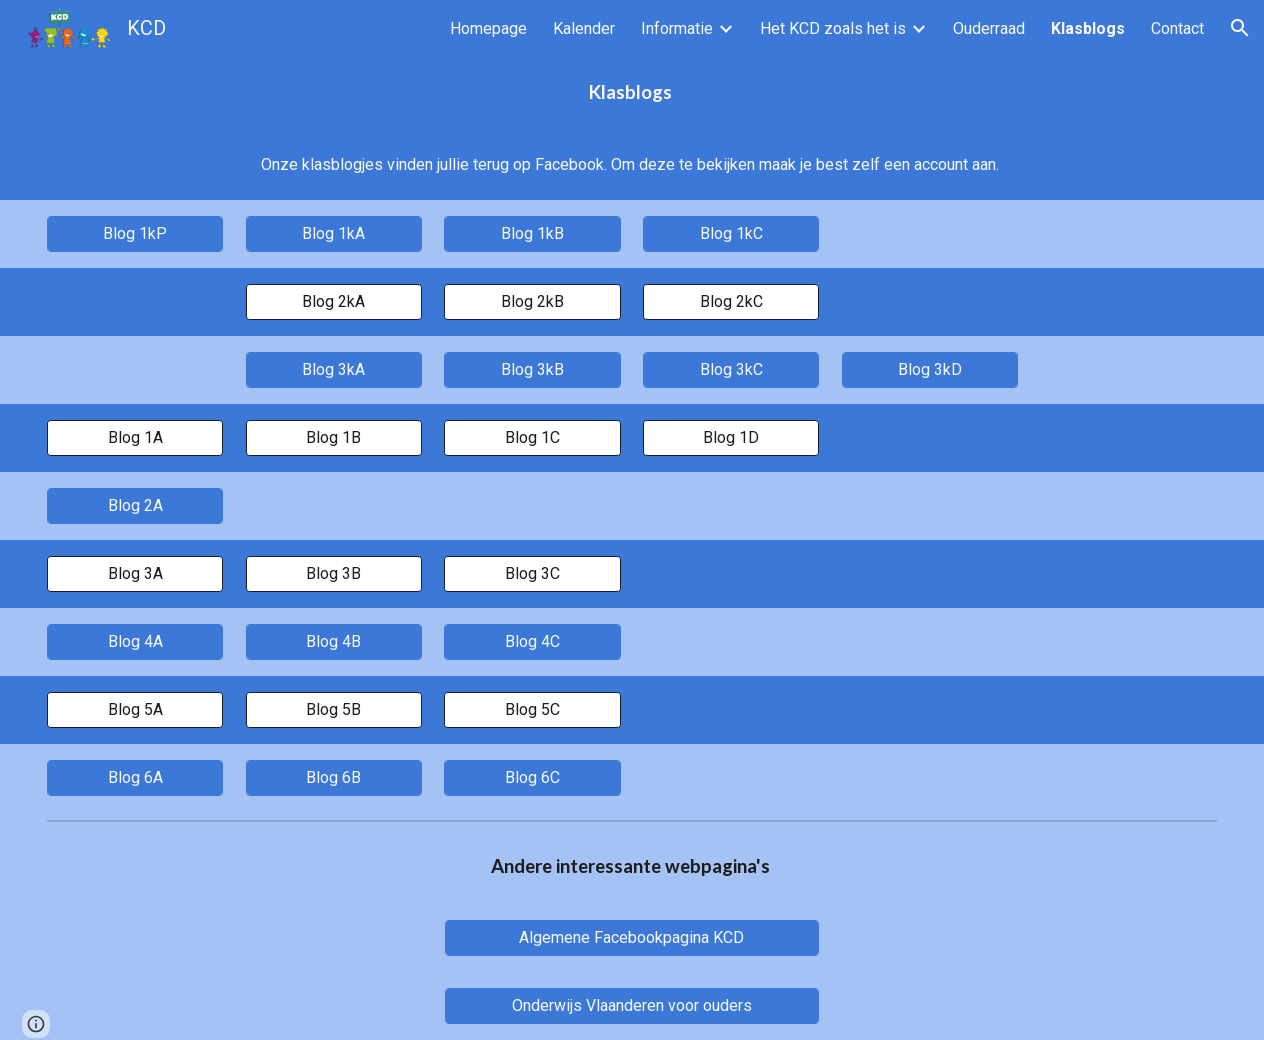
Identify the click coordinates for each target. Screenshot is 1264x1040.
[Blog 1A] (135, 437)
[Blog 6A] (135, 777)
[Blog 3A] (135, 573)
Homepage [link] (488, 28)
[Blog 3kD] (930, 369)
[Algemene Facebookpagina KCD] (632, 937)
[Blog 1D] (731, 437)
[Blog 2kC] (731, 301)
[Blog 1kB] (532, 233)
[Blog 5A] (135, 709)
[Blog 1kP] (135, 233)
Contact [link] (1177, 28)
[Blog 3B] (334, 573)
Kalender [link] (584, 28)
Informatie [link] (677, 28)
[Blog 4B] (334, 641)
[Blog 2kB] (532, 301)
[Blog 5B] (334, 709)
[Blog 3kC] (731, 369)
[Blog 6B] (334, 777)
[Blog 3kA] (334, 369)
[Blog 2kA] (334, 301)
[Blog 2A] (135, 505)
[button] (1240, 28)
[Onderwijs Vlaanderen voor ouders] (632, 1005)
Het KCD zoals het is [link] (833, 28)
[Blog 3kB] (532, 369)
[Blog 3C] (532, 573)
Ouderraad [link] (989, 28)
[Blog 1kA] (334, 233)
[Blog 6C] (532, 777)
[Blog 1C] (532, 437)
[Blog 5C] (532, 709)
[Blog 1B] (334, 437)
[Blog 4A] (135, 641)
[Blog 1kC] (731, 233)
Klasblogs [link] (1088, 28)
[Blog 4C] (532, 641)
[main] (632, 93)
